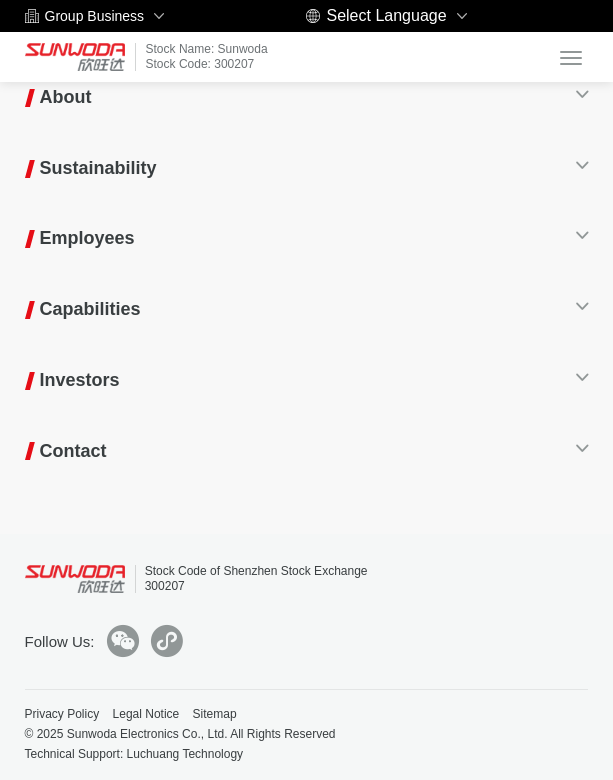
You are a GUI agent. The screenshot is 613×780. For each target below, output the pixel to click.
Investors (80, 380)
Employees (87, 238)
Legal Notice (146, 714)
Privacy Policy (62, 714)
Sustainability (98, 168)
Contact (73, 451)
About (66, 97)
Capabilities (90, 309)
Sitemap (215, 714)
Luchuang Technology (185, 754)
